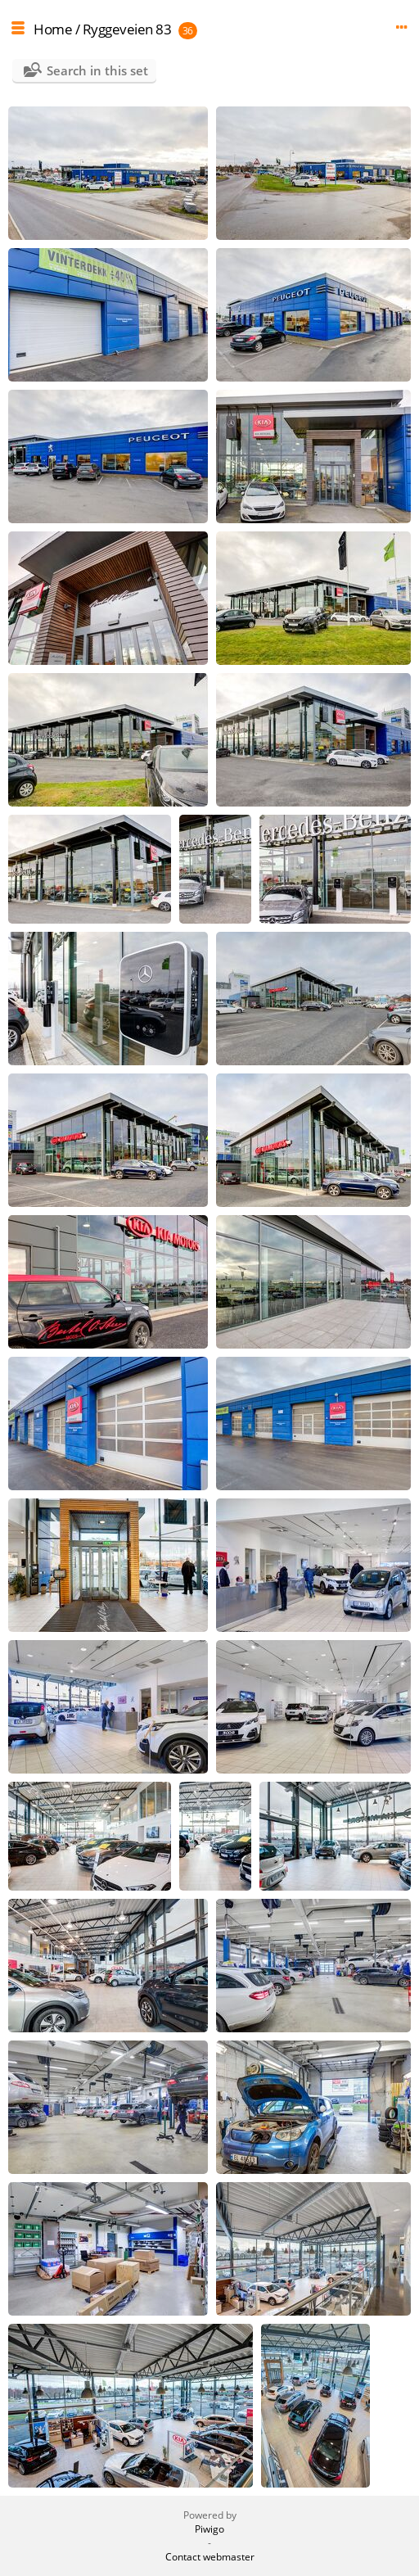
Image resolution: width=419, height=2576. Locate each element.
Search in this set (97, 70)
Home (53, 29)
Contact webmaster (210, 2557)
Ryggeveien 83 (127, 29)
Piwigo (209, 2529)
